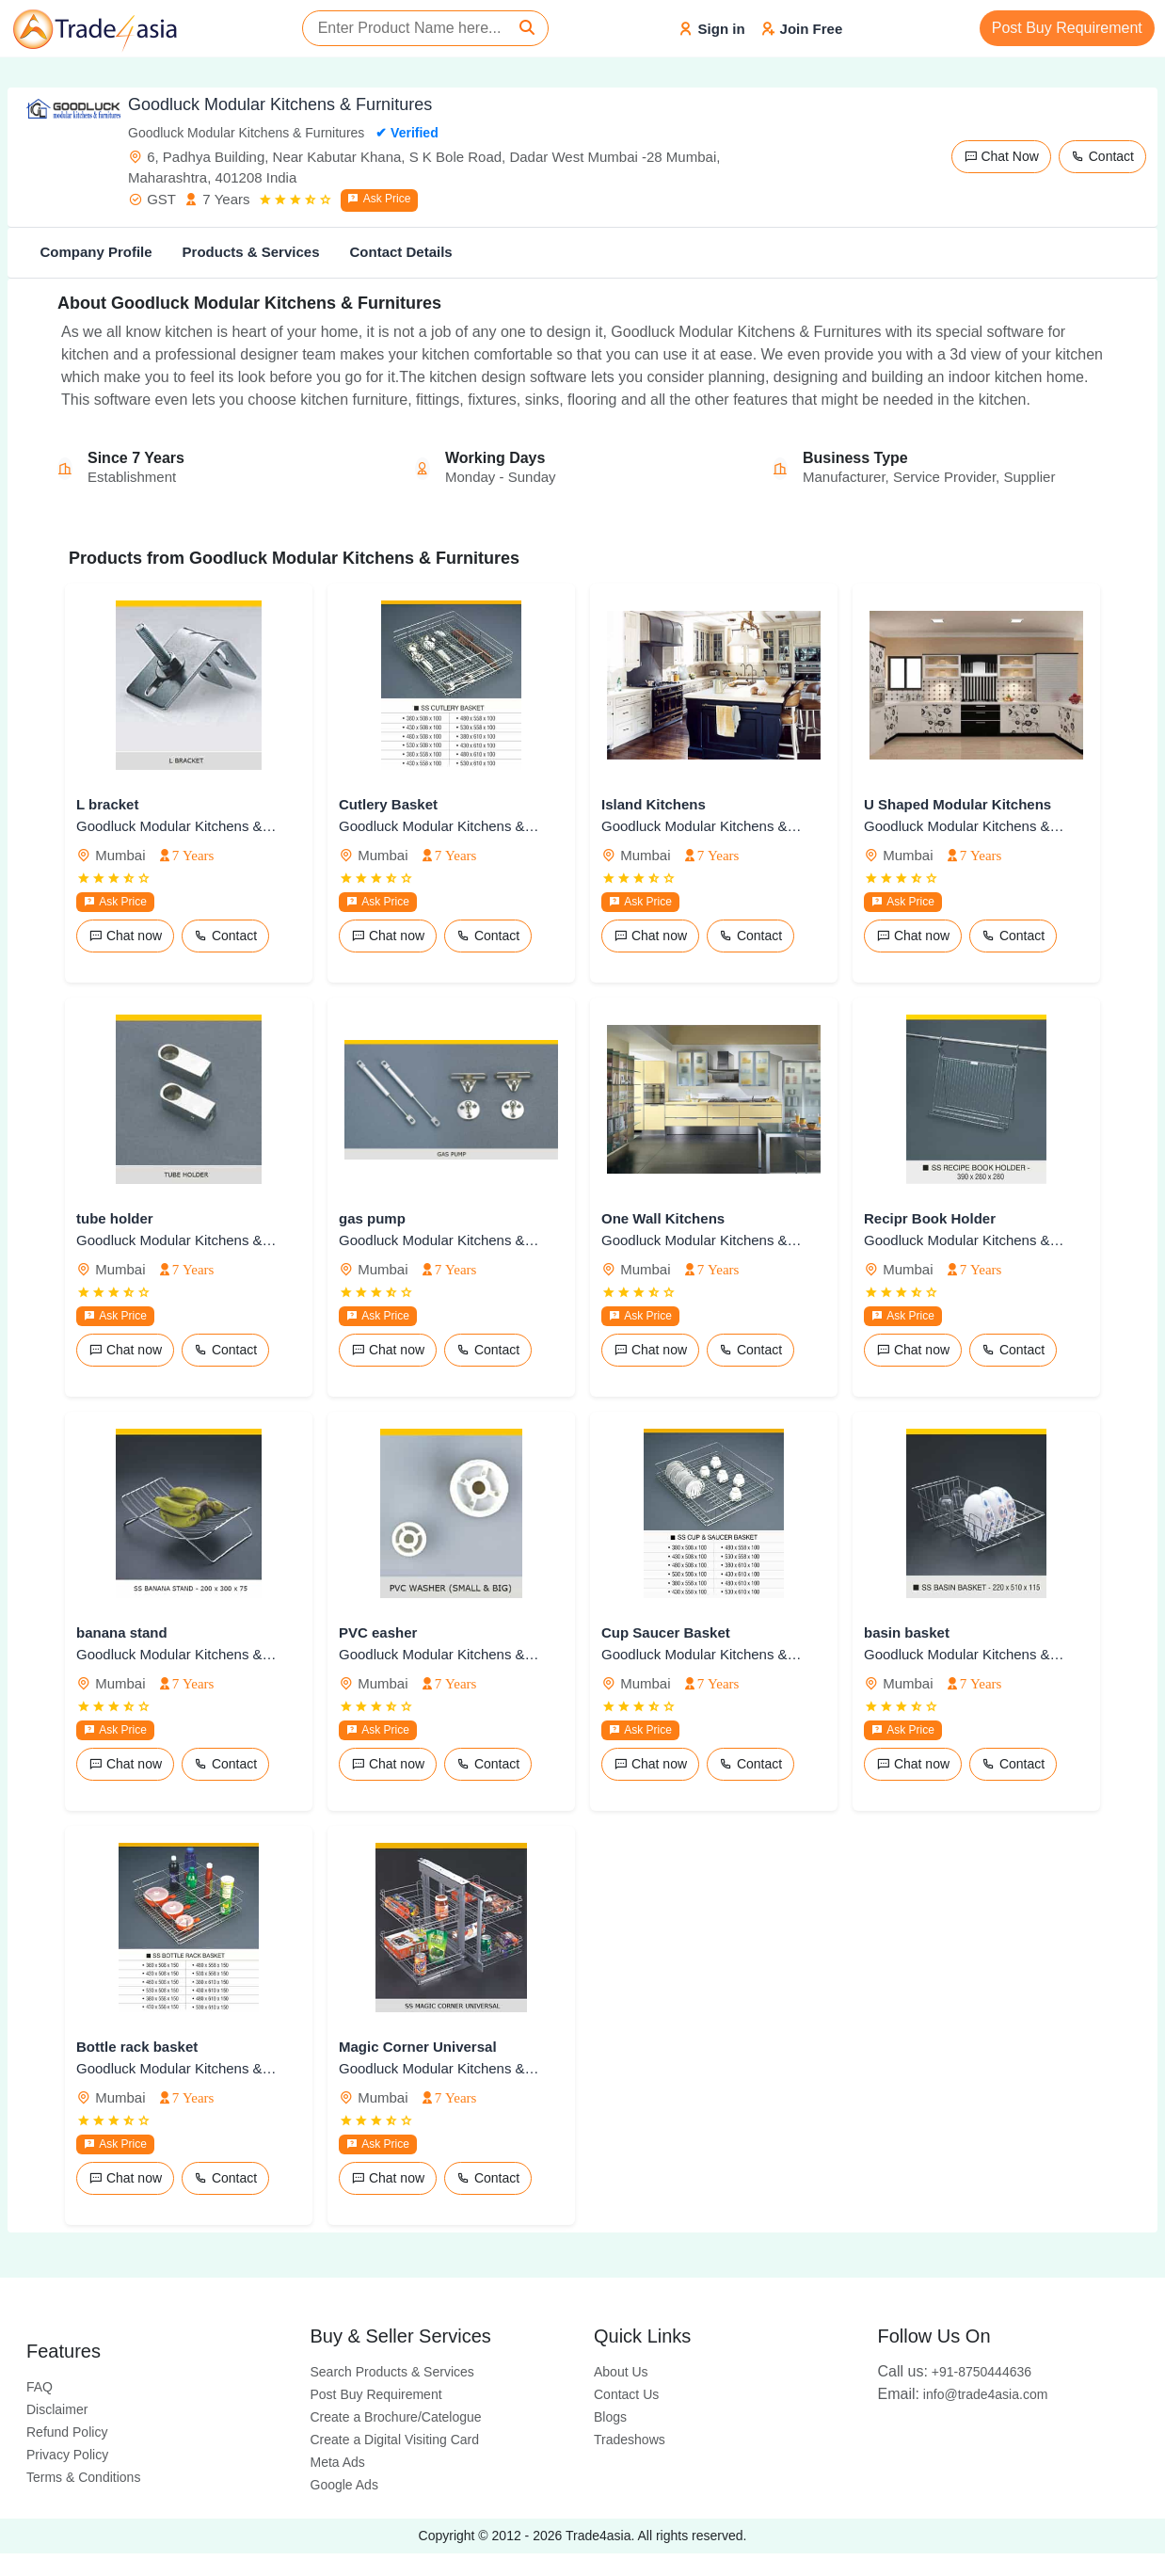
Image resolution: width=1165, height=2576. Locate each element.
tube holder (114, 1218)
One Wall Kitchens (663, 1218)
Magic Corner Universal (418, 2047)
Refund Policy (66, 2432)
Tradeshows (629, 2439)
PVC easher (378, 1632)
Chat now (125, 935)
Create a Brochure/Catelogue (396, 2416)
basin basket (907, 1632)
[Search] (527, 28)
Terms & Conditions (83, 2477)
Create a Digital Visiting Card (395, 2439)
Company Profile (96, 252)
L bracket (107, 804)
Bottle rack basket (137, 2047)
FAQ (39, 2386)
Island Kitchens (653, 804)
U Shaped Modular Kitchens (957, 804)
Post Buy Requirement (1067, 28)
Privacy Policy (67, 2454)
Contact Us (626, 2394)
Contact (1102, 156)
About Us (621, 2371)
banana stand (122, 1632)
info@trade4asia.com (963, 2394)
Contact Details (400, 252)
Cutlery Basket (388, 804)
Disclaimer (57, 2409)
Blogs (610, 2416)
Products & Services (251, 252)
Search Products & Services (392, 2371)
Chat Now (1001, 156)
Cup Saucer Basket (665, 1632)
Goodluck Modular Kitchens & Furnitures (177, 826)
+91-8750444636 (955, 2371)
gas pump (372, 1218)
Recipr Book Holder (930, 1218)
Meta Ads (338, 2462)
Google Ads (344, 2484)
